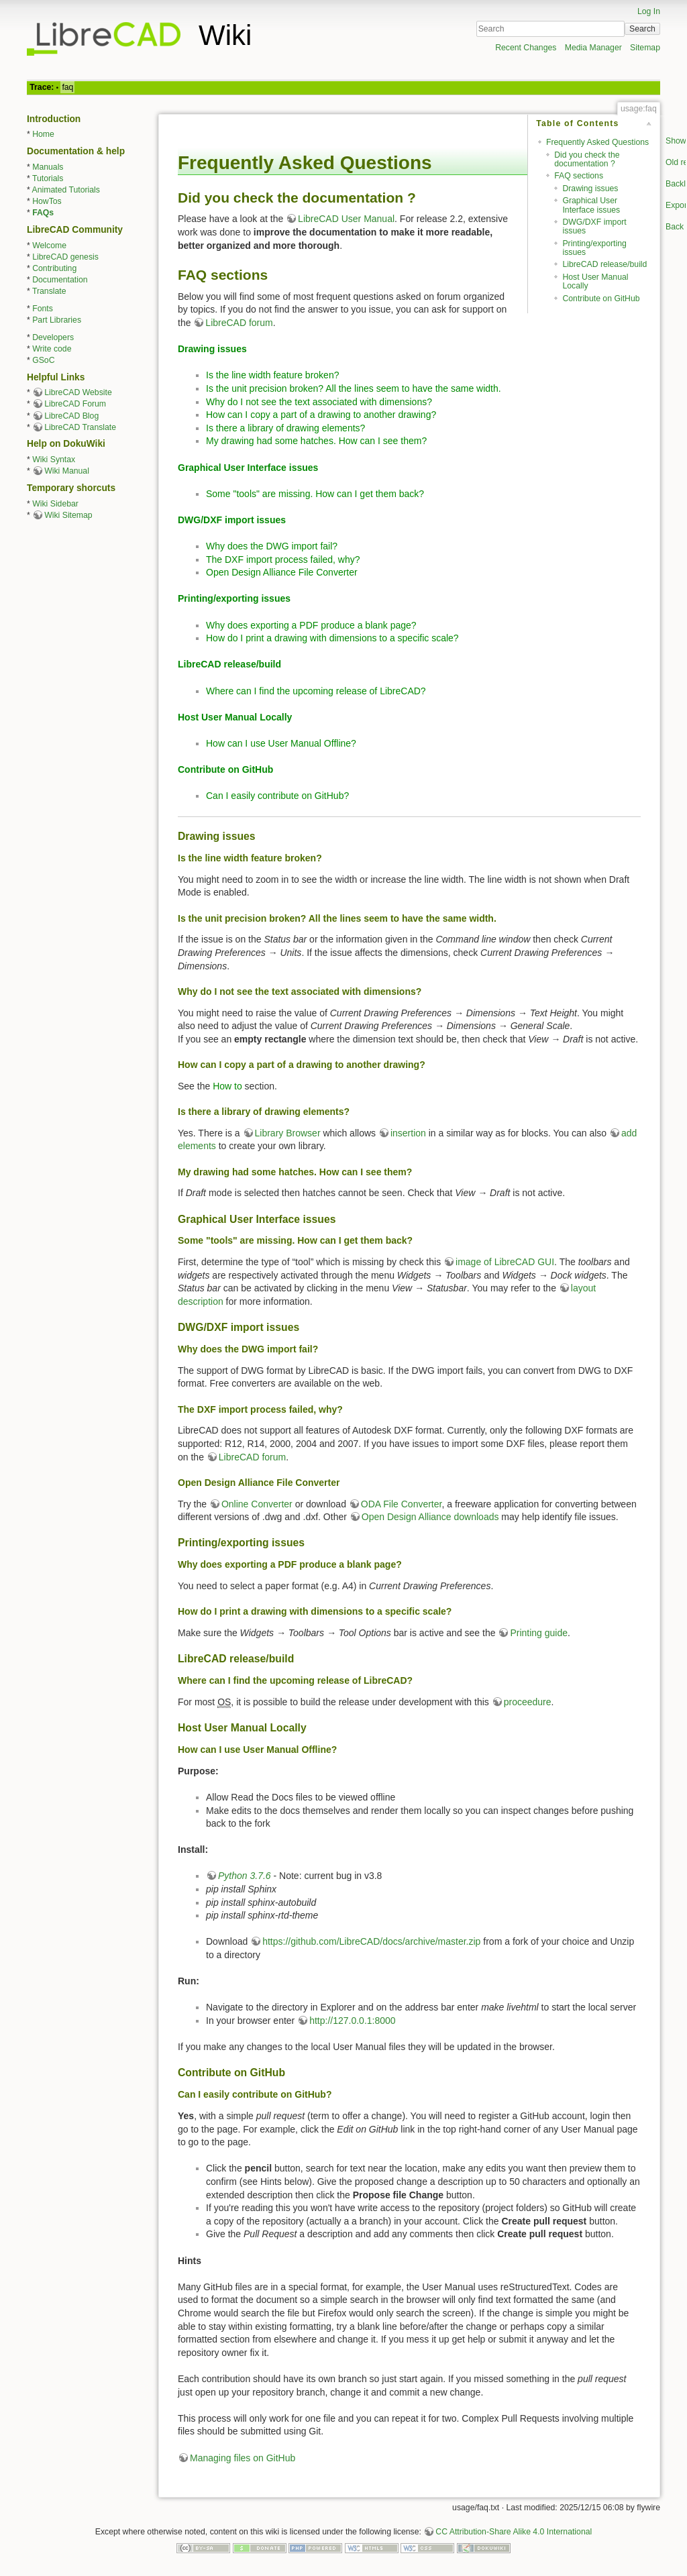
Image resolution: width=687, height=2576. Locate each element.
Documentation (59, 279)
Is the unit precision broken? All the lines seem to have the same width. (353, 388)
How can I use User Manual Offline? (281, 743)
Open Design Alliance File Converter (282, 572)
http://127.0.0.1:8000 (352, 2020)
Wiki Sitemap (68, 515)
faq (67, 87)
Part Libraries (56, 320)
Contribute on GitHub (600, 298)
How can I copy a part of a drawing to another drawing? (321, 414)
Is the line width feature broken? (272, 375)
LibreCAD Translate (80, 427)
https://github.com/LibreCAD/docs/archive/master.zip (371, 1941)
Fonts (42, 308)
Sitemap (645, 47)
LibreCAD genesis (65, 257)
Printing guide (539, 1632)
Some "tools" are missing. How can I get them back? (315, 493)
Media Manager (593, 47)
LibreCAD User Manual (346, 218)
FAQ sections (578, 175)
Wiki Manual (66, 471)
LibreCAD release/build (604, 264)
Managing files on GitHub (242, 2458)
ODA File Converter (401, 1504)
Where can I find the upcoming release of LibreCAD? (316, 691)
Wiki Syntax (53, 459)
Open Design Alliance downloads (430, 1516)
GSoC (43, 360)
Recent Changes (525, 47)
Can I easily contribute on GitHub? (277, 795)
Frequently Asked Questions (597, 142)
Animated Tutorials (66, 190)
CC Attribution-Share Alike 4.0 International (513, 2531)
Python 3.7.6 (244, 1875)
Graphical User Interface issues (591, 205)
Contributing (54, 268)
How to (227, 1086)
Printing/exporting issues (594, 248)
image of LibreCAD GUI (505, 1261)
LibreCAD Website (78, 392)
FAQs (43, 212)
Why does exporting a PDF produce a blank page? (311, 625)
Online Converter (257, 1504)
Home (43, 134)
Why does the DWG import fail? (271, 546)
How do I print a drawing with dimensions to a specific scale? (332, 638)
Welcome (49, 245)
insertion (408, 1133)
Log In (648, 11)
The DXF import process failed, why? (283, 559)
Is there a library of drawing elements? (285, 428)
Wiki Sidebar (55, 503)
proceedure (527, 1702)
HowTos (47, 201)
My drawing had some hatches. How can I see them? (316, 440)
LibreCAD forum (238, 322)
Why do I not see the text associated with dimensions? (319, 401)
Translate (49, 291)
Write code (51, 349)
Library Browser (288, 1133)
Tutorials (48, 178)
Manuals (47, 167)
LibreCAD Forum (75, 404)
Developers (53, 337)
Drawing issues (590, 188)
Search (642, 29)
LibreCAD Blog (71, 416)
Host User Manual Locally (595, 281)
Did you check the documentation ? (586, 159)
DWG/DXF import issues (594, 226)
